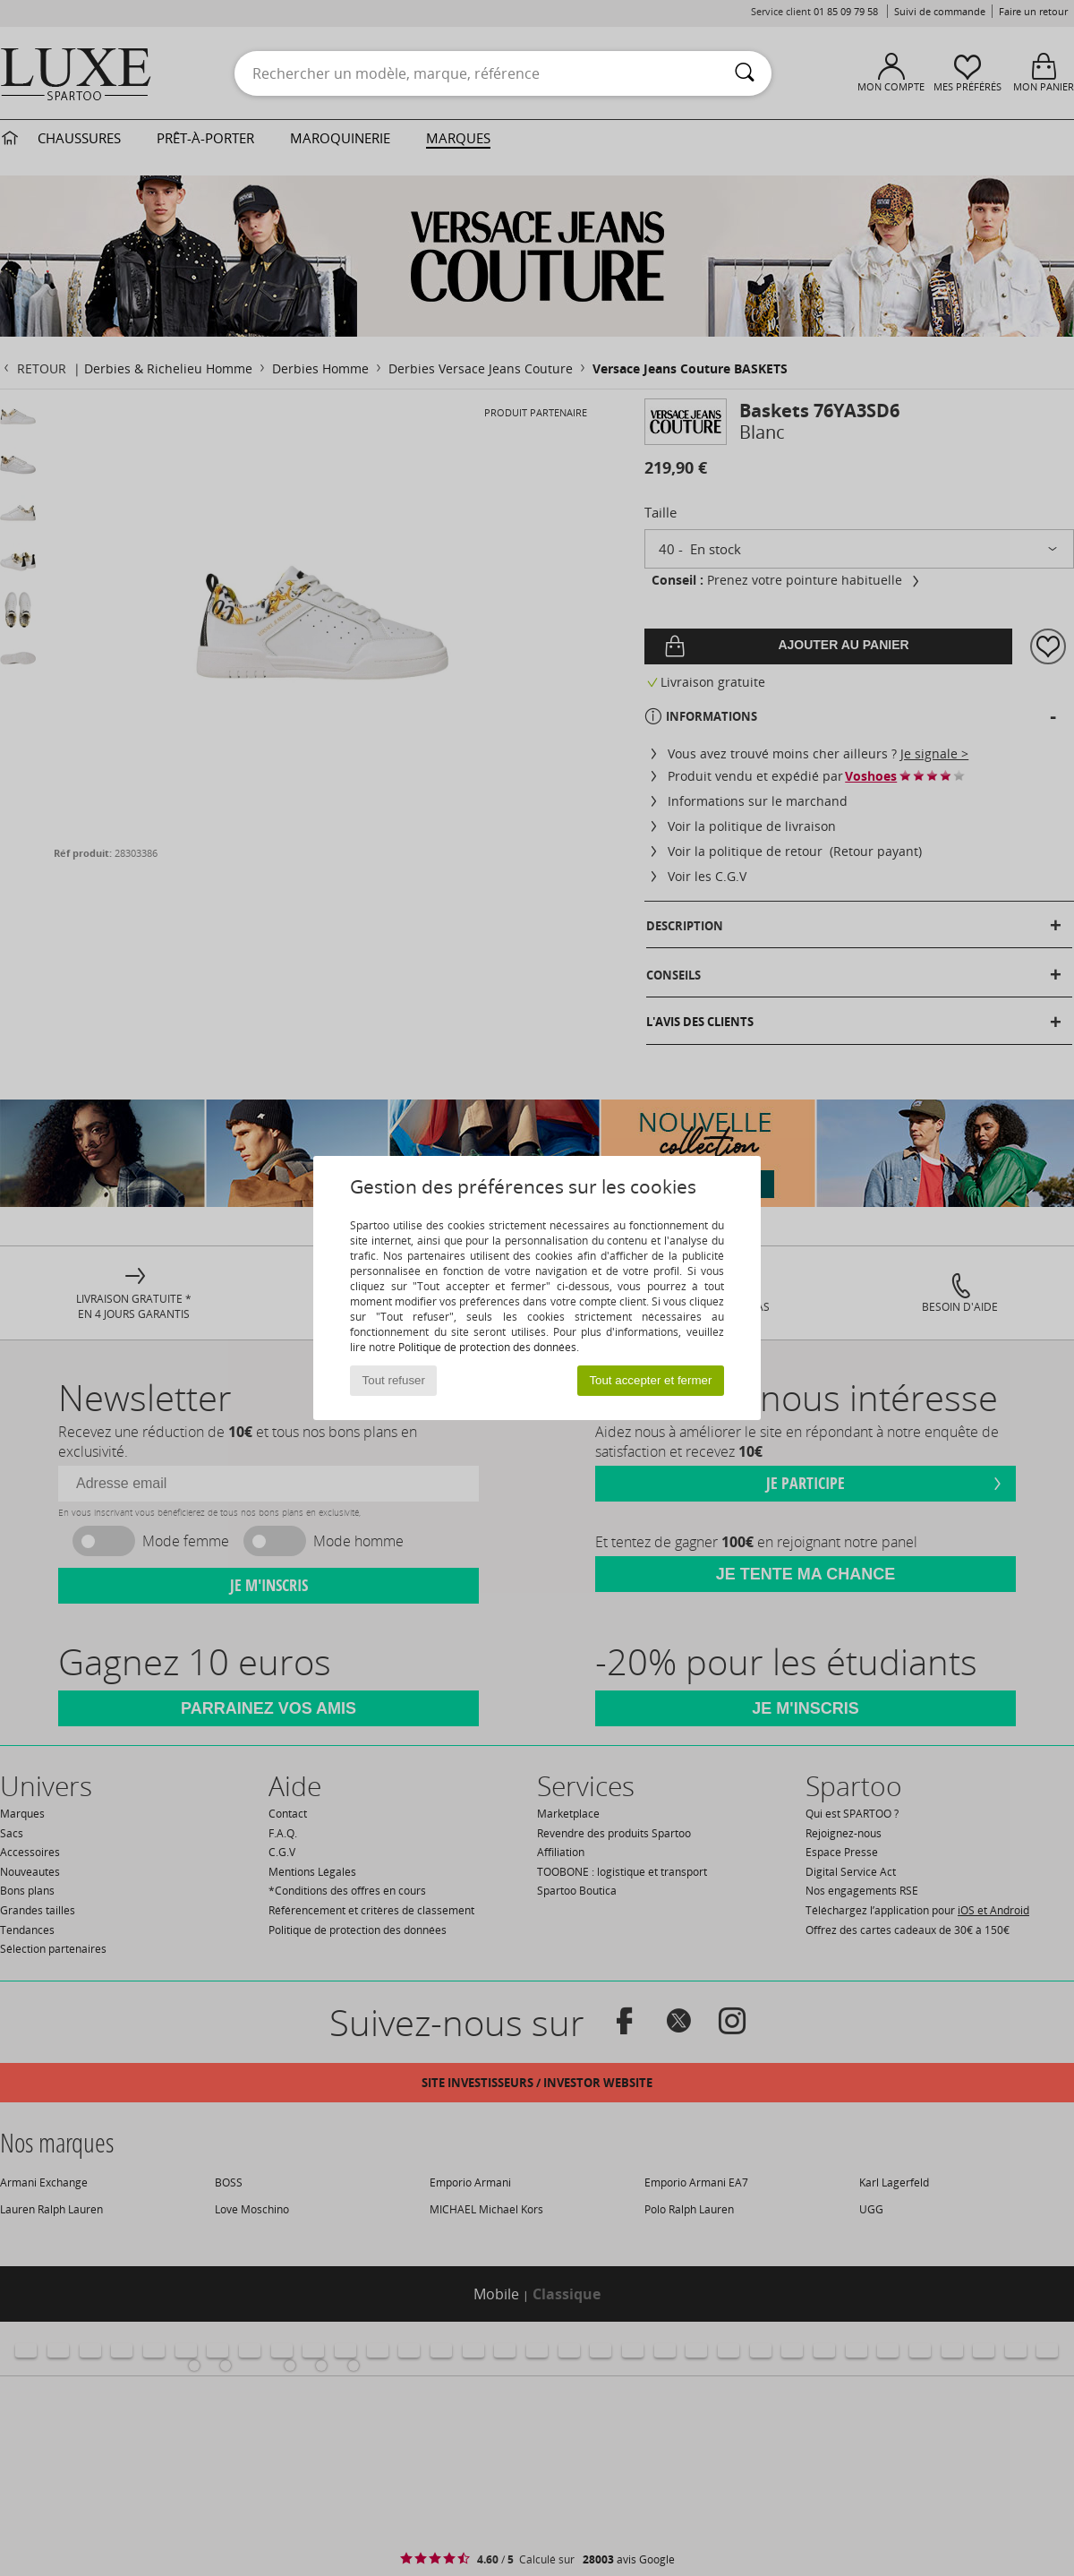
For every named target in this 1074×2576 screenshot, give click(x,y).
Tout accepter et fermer (650, 1380)
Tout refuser (393, 1380)
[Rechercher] (745, 73)
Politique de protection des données (487, 1347)
